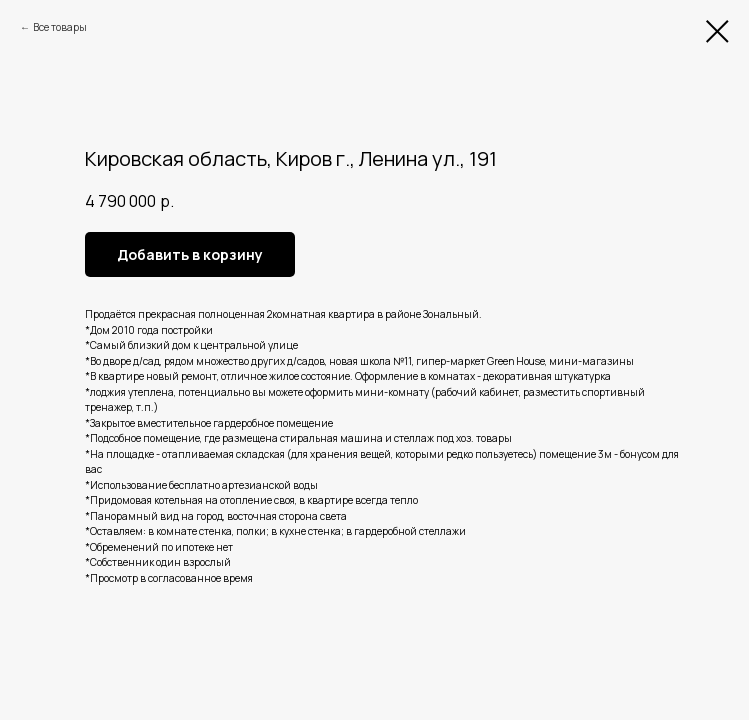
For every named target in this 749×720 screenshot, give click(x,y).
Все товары (60, 27)
